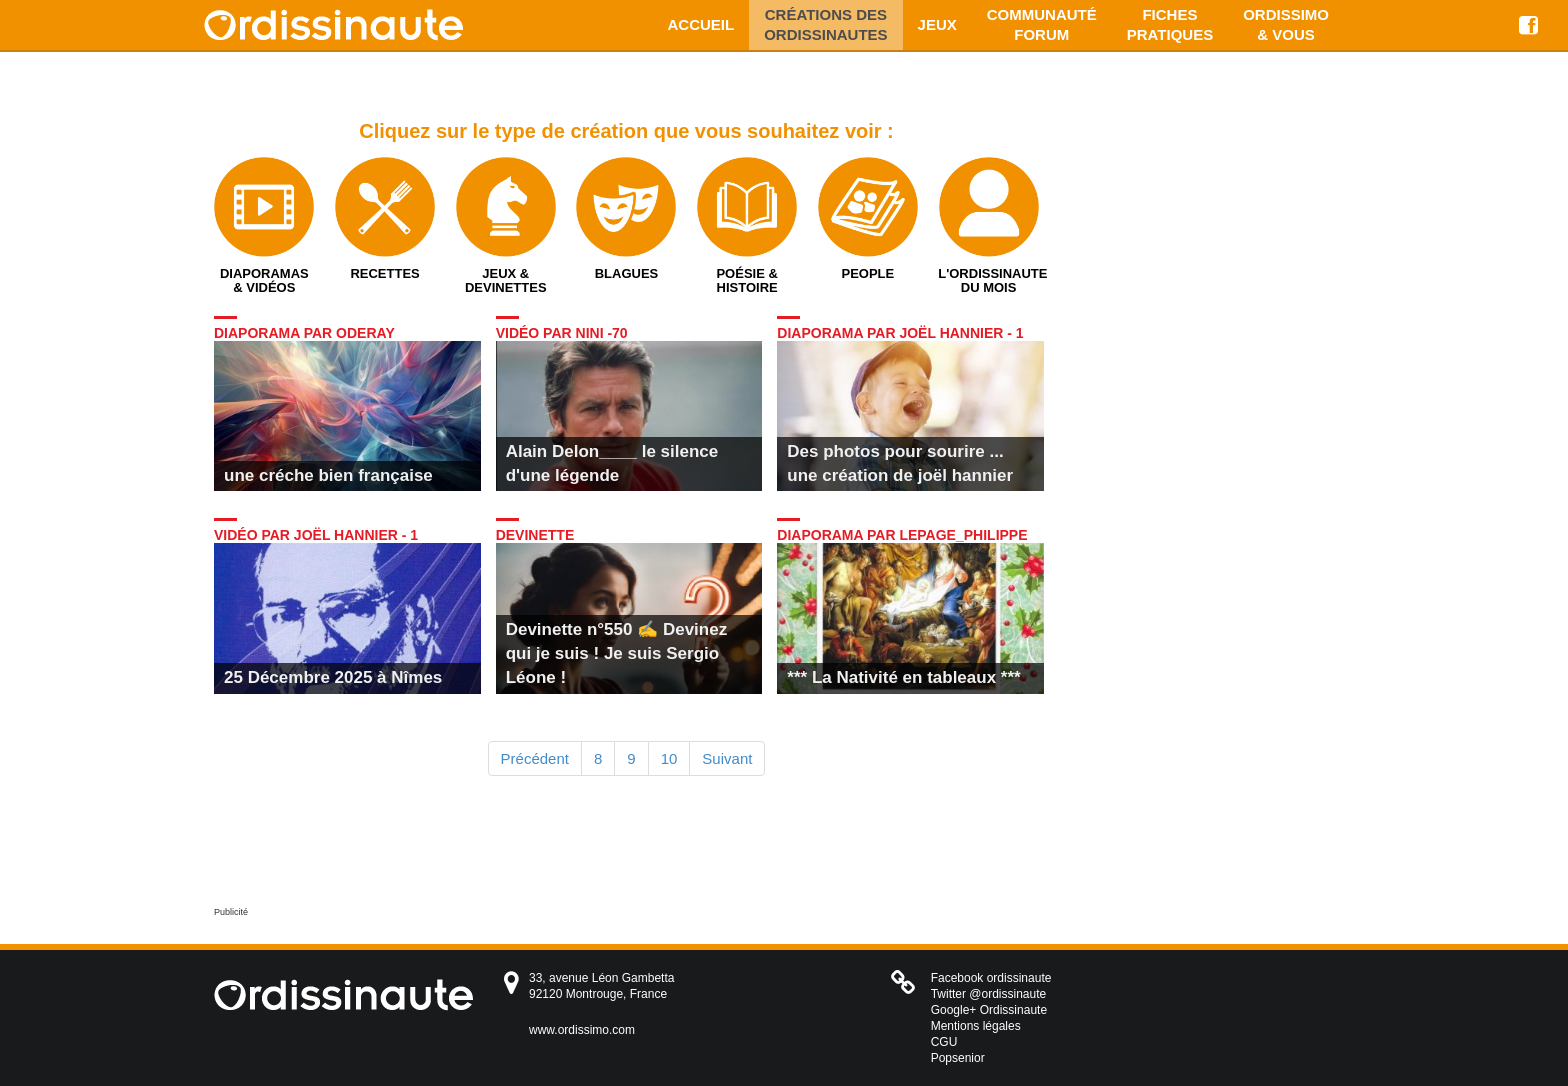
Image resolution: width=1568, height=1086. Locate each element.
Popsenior (958, 1058)
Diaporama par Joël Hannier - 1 (900, 333)
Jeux (937, 24)
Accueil (701, 24)
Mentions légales (976, 1026)
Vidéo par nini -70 (562, 333)
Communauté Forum (1042, 24)
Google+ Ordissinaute (989, 1010)
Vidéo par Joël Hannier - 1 (316, 535)
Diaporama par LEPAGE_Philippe (902, 535)
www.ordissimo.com (582, 1030)
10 (669, 758)
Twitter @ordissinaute (989, 994)
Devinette (535, 535)
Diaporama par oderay (304, 333)
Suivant (727, 758)
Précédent (535, 758)
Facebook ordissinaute (991, 978)
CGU (944, 1042)
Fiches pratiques (1170, 24)
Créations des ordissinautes (825, 24)
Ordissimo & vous (1286, 24)
